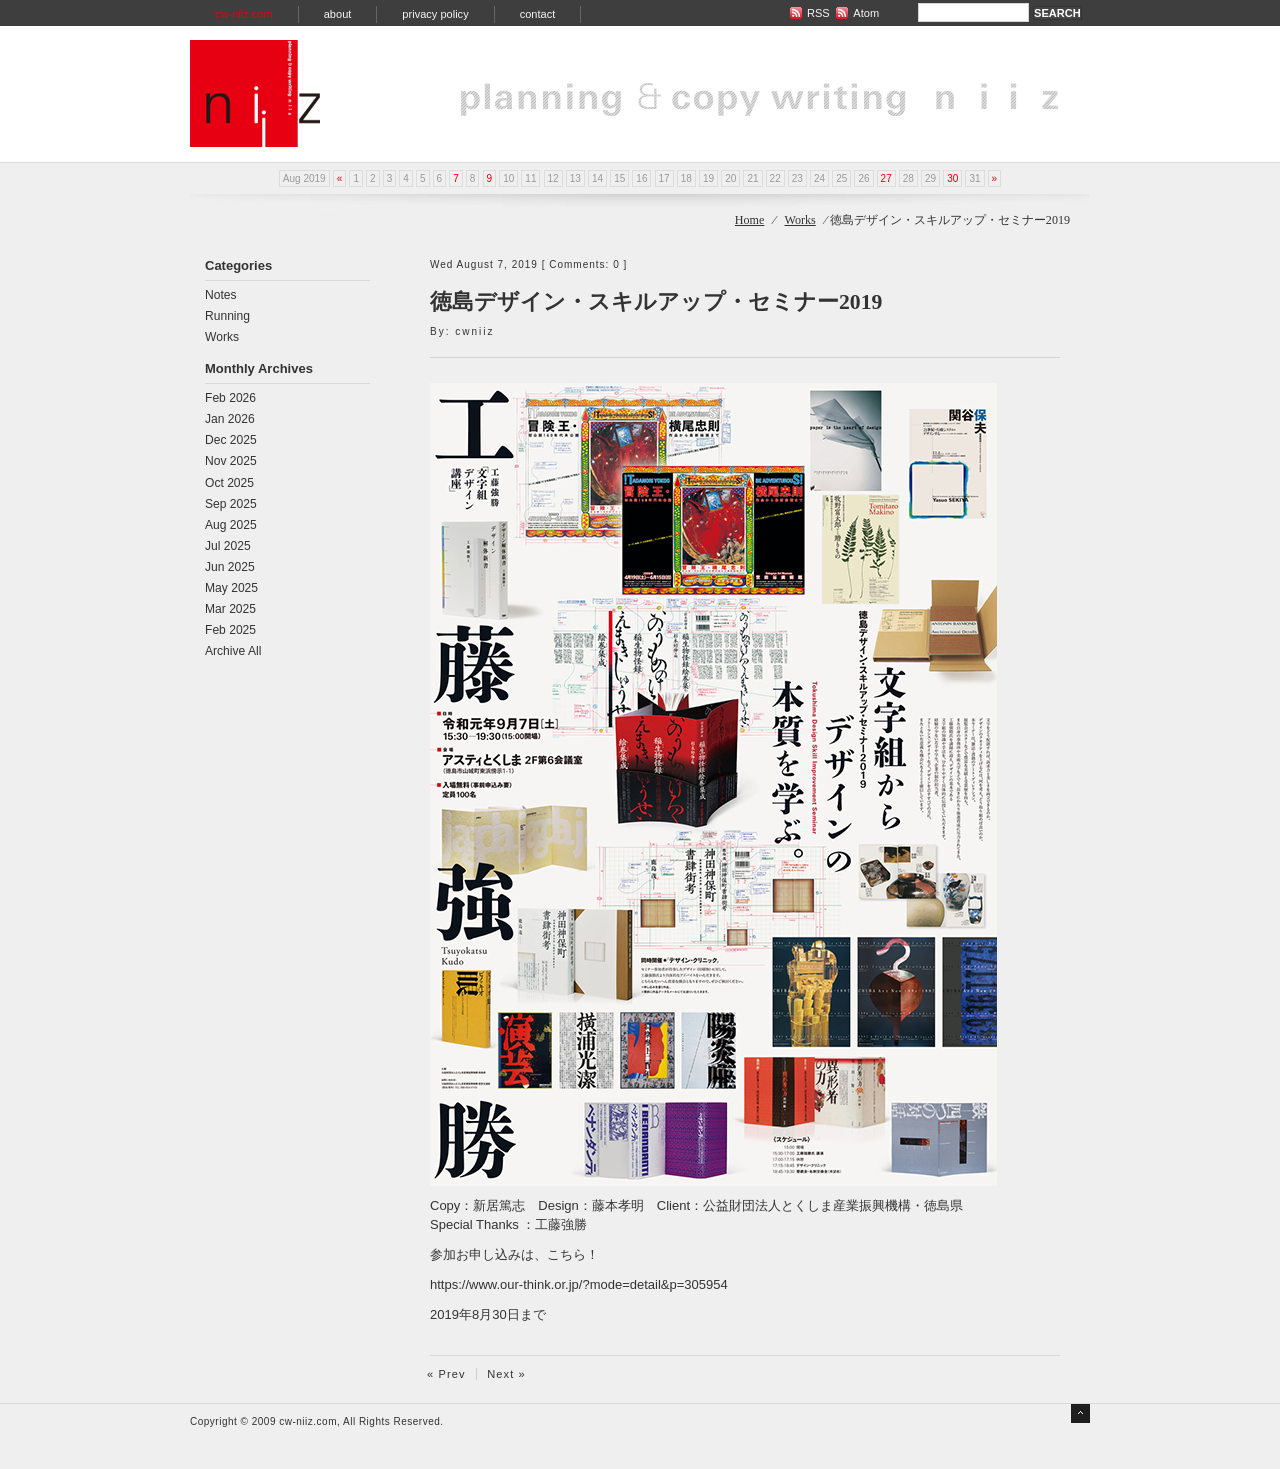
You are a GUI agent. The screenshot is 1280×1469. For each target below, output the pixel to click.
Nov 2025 (231, 461)
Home (750, 220)
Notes (221, 295)
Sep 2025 (231, 504)
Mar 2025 (230, 609)
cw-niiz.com (244, 14)
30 (952, 178)
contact (538, 14)
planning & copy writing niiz (255, 93)
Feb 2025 (230, 630)
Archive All (233, 651)
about (338, 14)
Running (227, 316)
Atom (866, 13)
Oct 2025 (229, 483)
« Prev (446, 1374)
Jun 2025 (230, 567)
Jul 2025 (228, 546)
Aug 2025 (231, 525)
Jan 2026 (230, 419)
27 (886, 178)
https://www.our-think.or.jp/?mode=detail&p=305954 (579, 1284)
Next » (506, 1374)
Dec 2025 (231, 440)
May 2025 (231, 588)
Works (800, 220)
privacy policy (435, 14)
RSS (818, 13)
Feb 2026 (230, 398)
